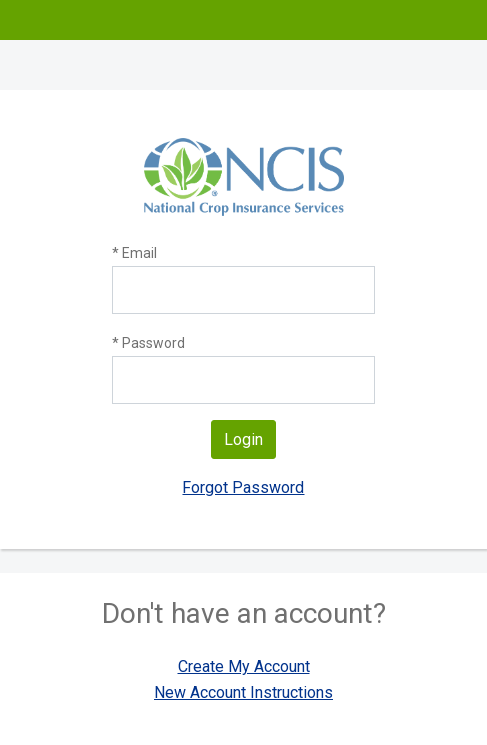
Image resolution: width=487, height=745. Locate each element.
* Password (148, 343)
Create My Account (244, 666)
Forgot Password (243, 487)
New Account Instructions (243, 692)
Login (243, 439)
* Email (134, 253)
